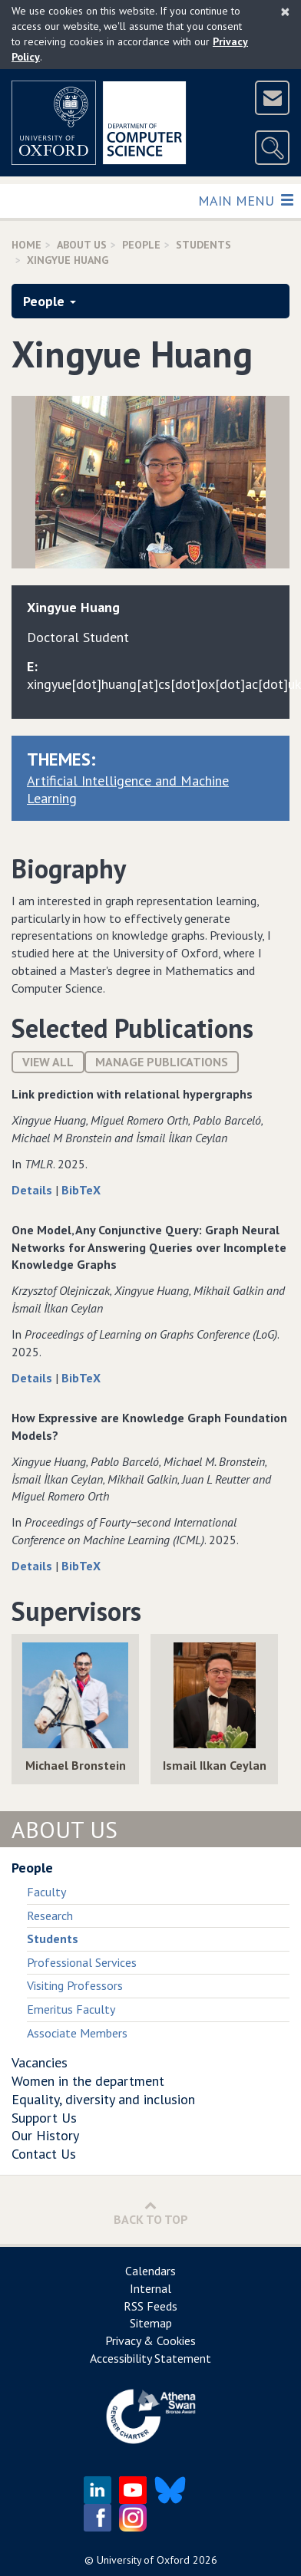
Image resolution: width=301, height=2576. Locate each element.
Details (33, 1189)
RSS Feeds (150, 2306)
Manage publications (161, 1061)
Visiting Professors (75, 1985)
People (141, 245)
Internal (150, 2288)
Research (50, 1915)
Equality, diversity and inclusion (103, 2099)
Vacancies (40, 2062)
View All (48, 1061)
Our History (45, 2135)
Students (203, 245)
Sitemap (151, 2323)
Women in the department (88, 2081)
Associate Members (77, 2033)
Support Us (44, 2117)
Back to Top (151, 2213)
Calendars (150, 2270)
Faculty (46, 1891)
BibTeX (81, 1189)
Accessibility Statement (150, 2358)
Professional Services (82, 1962)
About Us (82, 245)
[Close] (285, 11)
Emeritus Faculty (71, 2009)
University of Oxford (143, 2560)
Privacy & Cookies (150, 2340)
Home (26, 245)
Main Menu (245, 199)
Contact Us (44, 2154)
